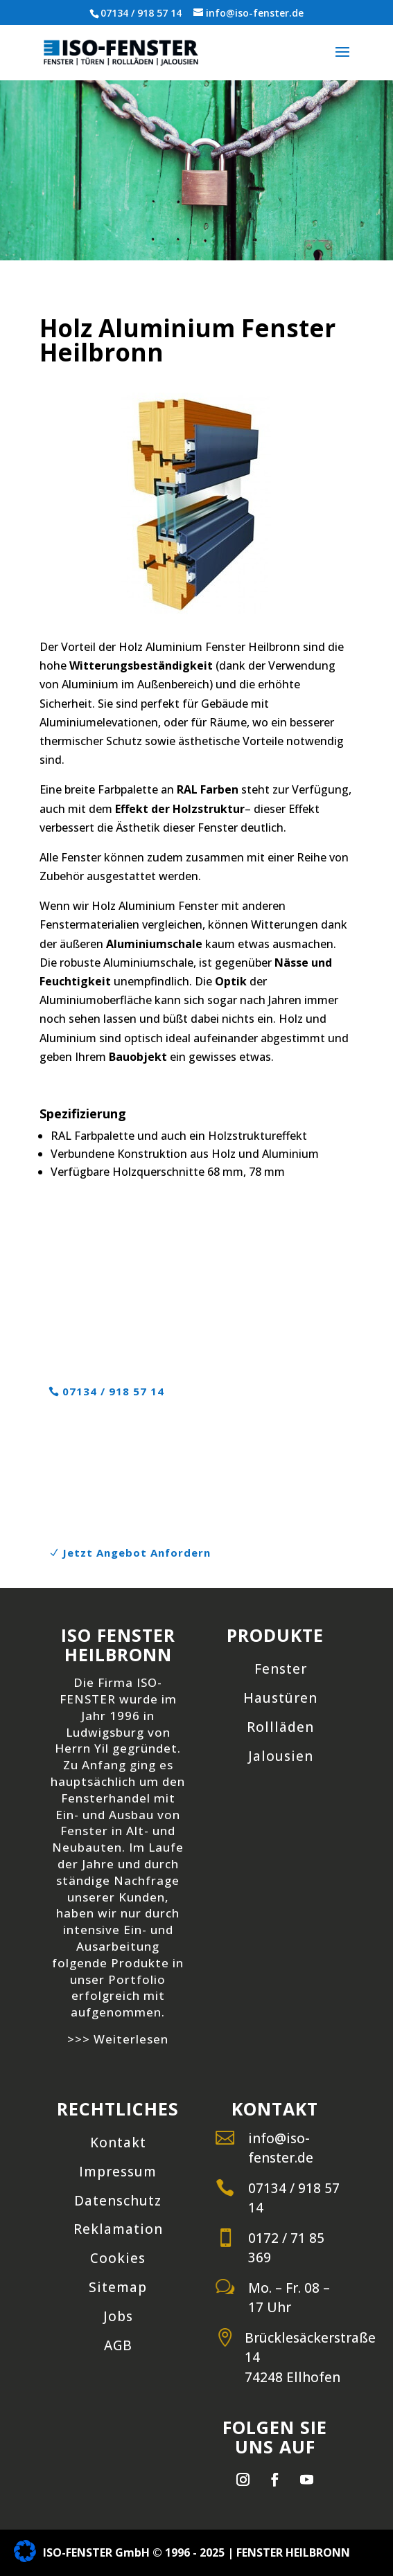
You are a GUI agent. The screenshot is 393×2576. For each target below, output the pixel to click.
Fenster (280, 1669)
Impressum (118, 2172)
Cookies (118, 2258)
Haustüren (280, 1698)
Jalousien (280, 1756)
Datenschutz (117, 2201)
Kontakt (118, 2143)
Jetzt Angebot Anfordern (136, 1552)
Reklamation (118, 2229)
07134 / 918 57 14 (141, 12)
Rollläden (280, 1727)
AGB (118, 2345)
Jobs (118, 2316)
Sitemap (118, 2287)
